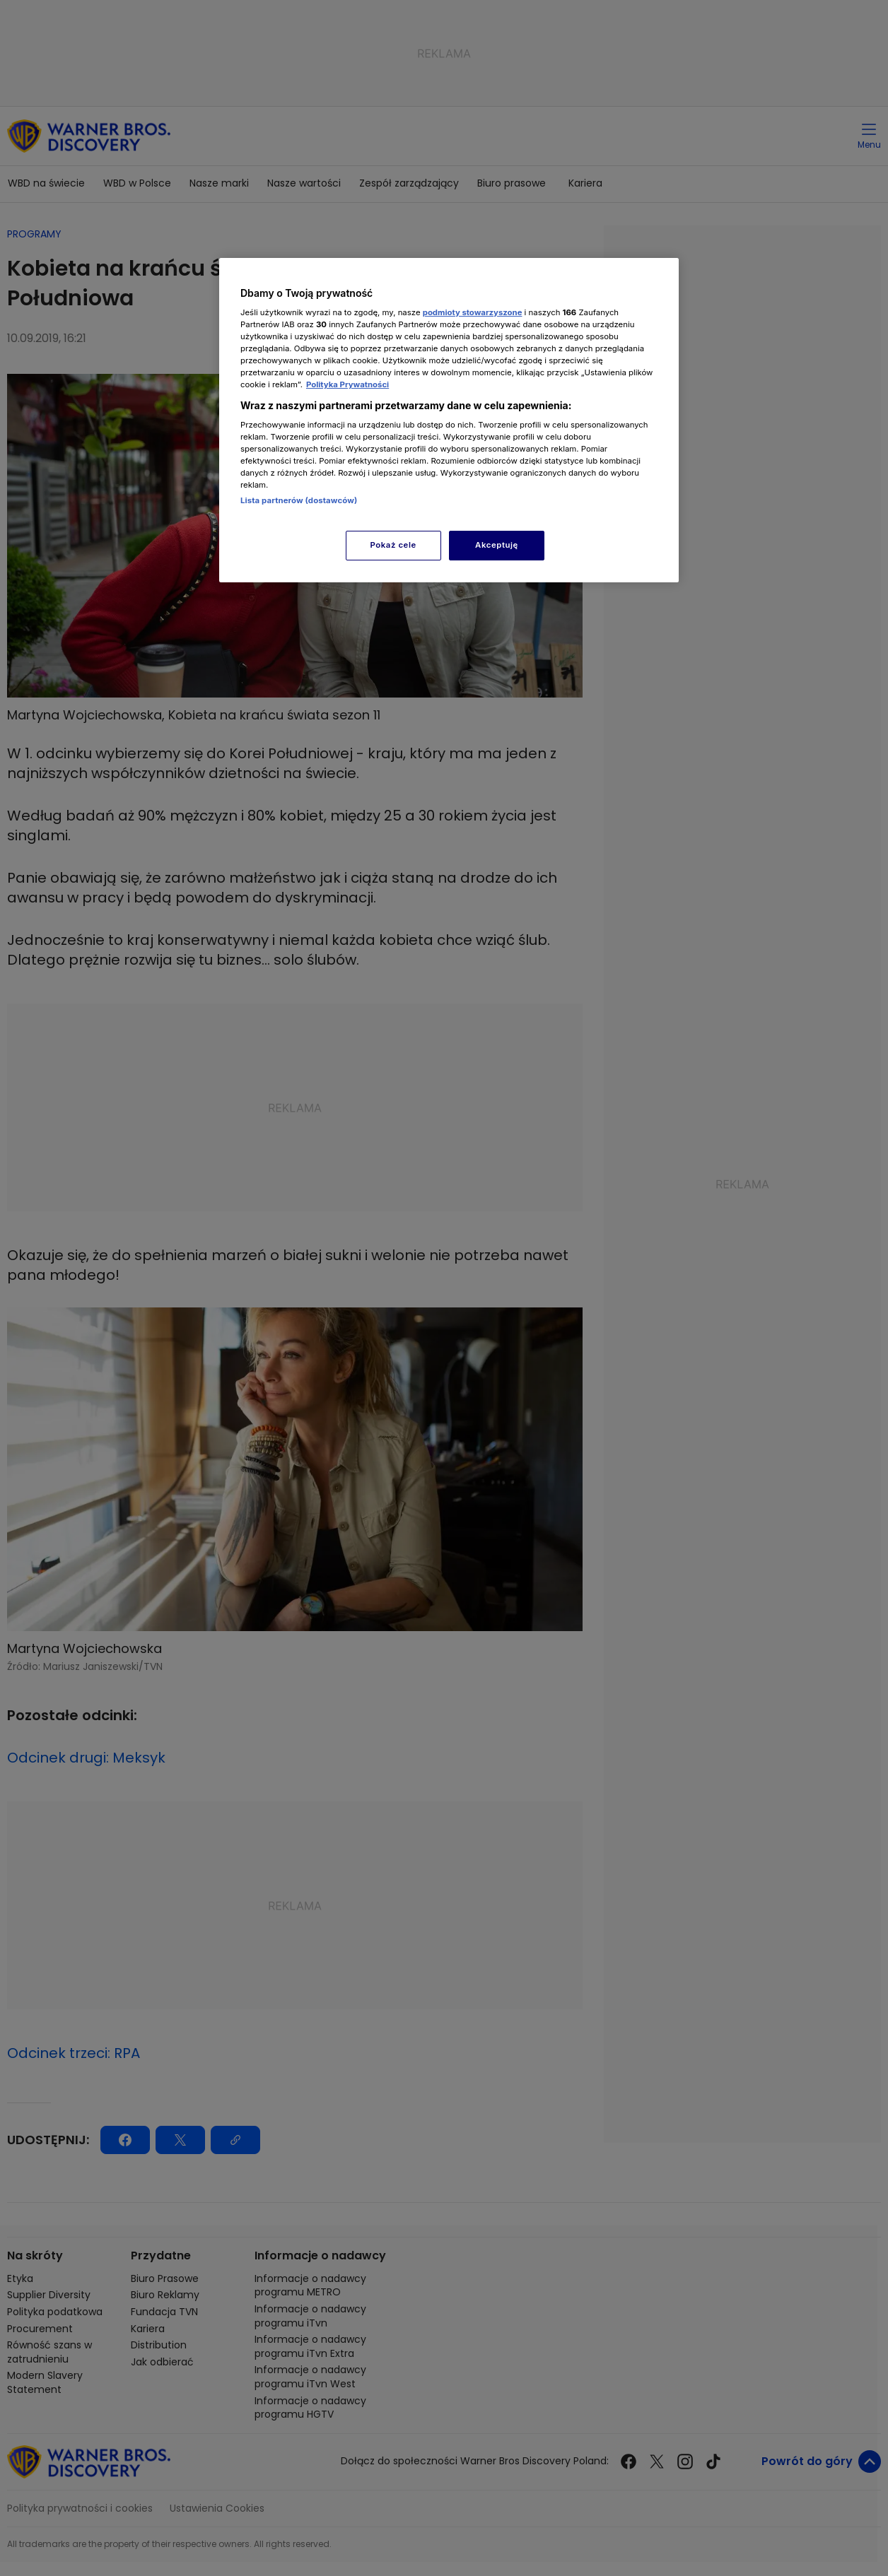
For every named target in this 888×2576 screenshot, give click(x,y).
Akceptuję (496, 545)
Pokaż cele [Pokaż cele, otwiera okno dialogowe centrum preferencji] (393, 545)
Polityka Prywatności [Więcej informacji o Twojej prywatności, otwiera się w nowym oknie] (347, 384)
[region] (449, 420)
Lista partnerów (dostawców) (298, 500)
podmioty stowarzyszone (472, 312)
